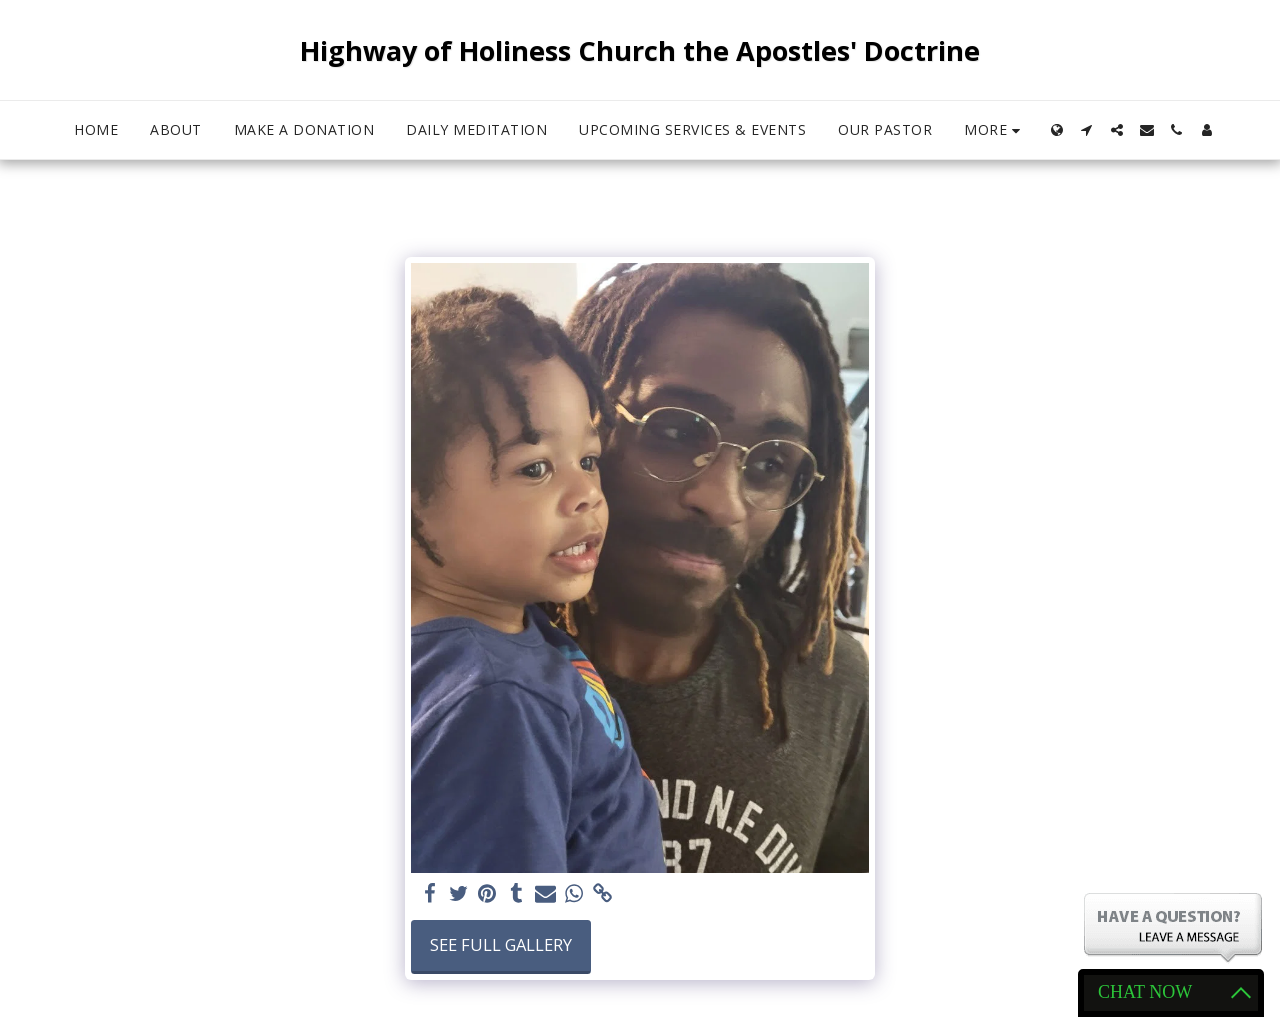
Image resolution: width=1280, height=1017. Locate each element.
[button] (1087, 130)
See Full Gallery (501, 944)
